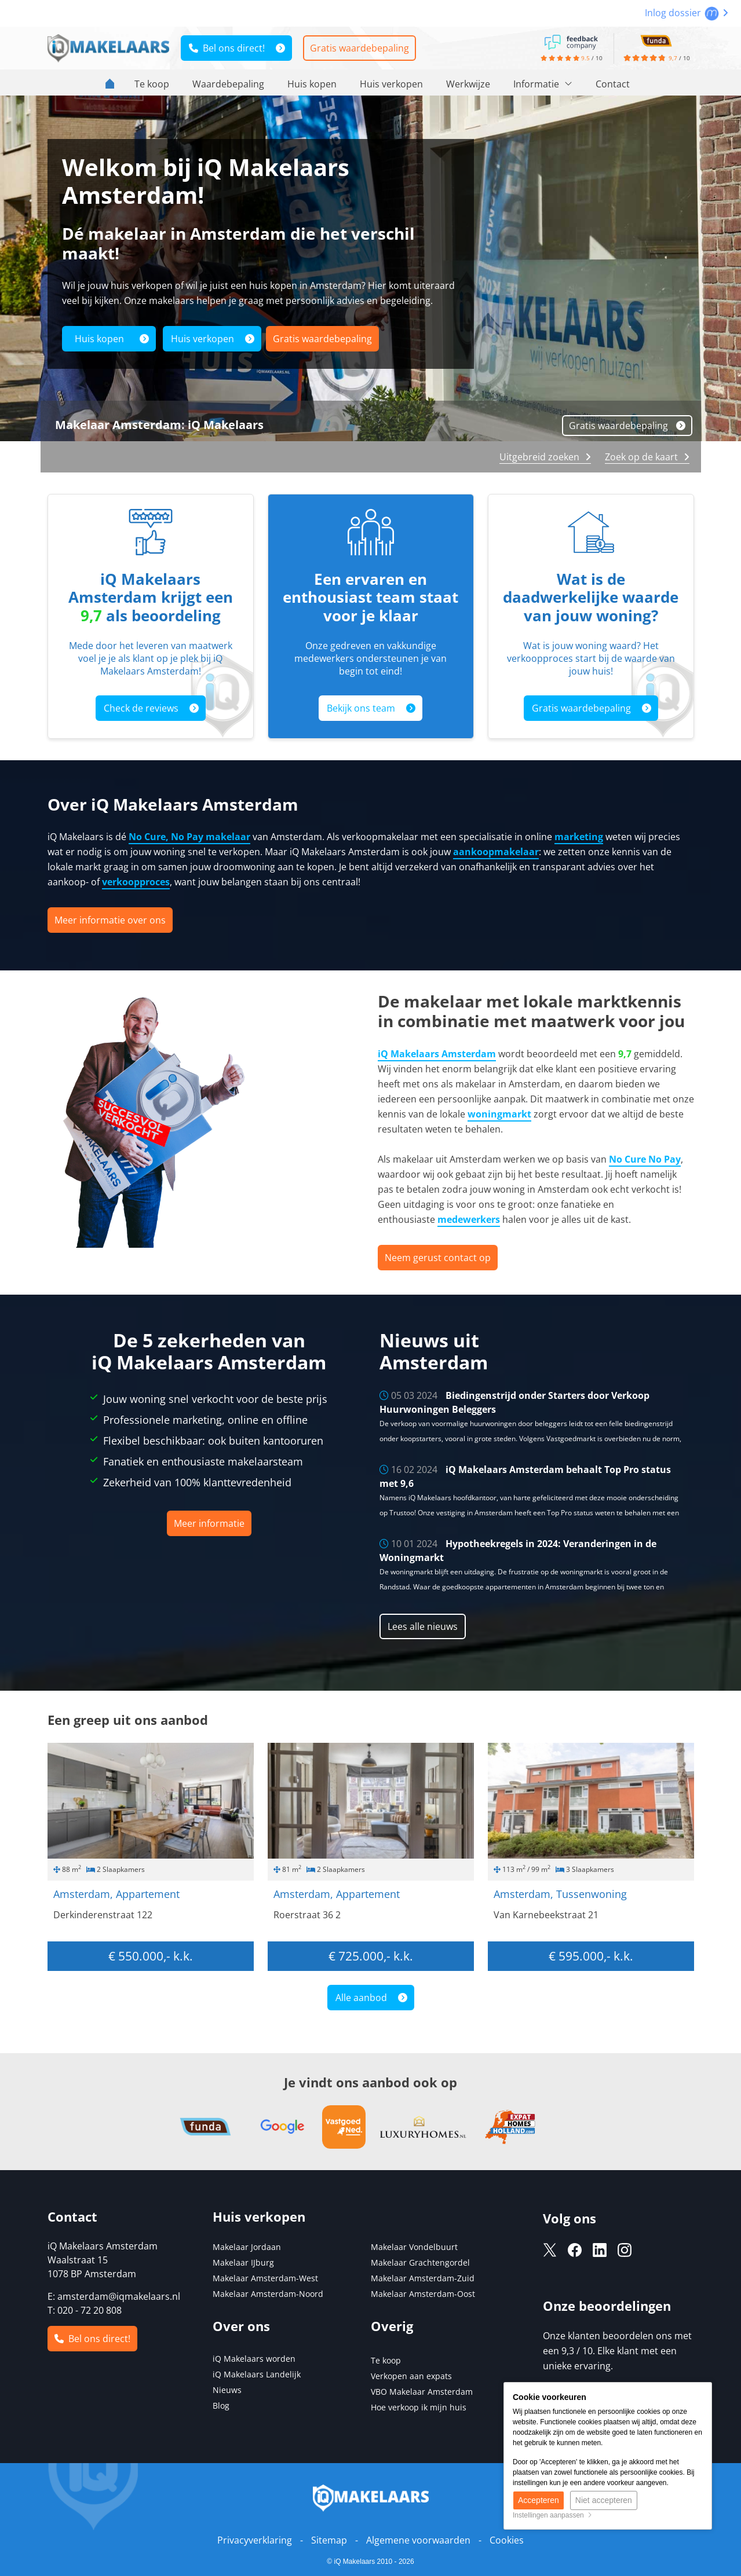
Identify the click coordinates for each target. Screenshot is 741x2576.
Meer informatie (209, 1523)
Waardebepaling (228, 84)
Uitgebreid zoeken (539, 456)
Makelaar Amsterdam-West (265, 2278)
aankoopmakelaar (496, 851)
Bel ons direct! (227, 48)
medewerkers (468, 1219)
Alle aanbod (361, 1997)
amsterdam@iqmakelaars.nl (118, 2296)
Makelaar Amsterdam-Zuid (422, 2278)
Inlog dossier (686, 12)
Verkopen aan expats (411, 2375)
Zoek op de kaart (641, 456)
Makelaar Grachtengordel (420, 2262)
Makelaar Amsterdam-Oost (423, 2293)
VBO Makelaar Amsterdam (422, 2391)
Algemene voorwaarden (418, 2540)
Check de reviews (141, 708)
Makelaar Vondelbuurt (414, 2246)
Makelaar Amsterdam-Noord (268, 2293)
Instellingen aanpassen (552, 2515)
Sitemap (329, 2540)
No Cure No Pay (645, 1159)
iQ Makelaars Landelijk (257, 2374)
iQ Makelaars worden (254, 2358)
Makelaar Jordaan (247, 2246)
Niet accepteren (603, 2500)
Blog (221, 2405)
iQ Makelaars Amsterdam (437, 1053)
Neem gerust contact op (438, 1257)
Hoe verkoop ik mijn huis (418, 2407)
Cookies (507, 2540)
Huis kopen (312, 84)
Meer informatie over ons (110, 920)
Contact (613, 84)
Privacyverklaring (254, 2540)
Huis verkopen (391, 84)
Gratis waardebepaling (359, 48)
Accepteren (538, 2500)
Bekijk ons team (361, 708)
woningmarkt (499, 1114)
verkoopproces (136, 881)
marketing (578, 836)
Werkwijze (468, 84)
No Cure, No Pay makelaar (189, 836)
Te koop (151, 84)
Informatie (542, 84)
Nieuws (227, 2389)
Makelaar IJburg (243, 2262)
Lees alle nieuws (423, 1626)
